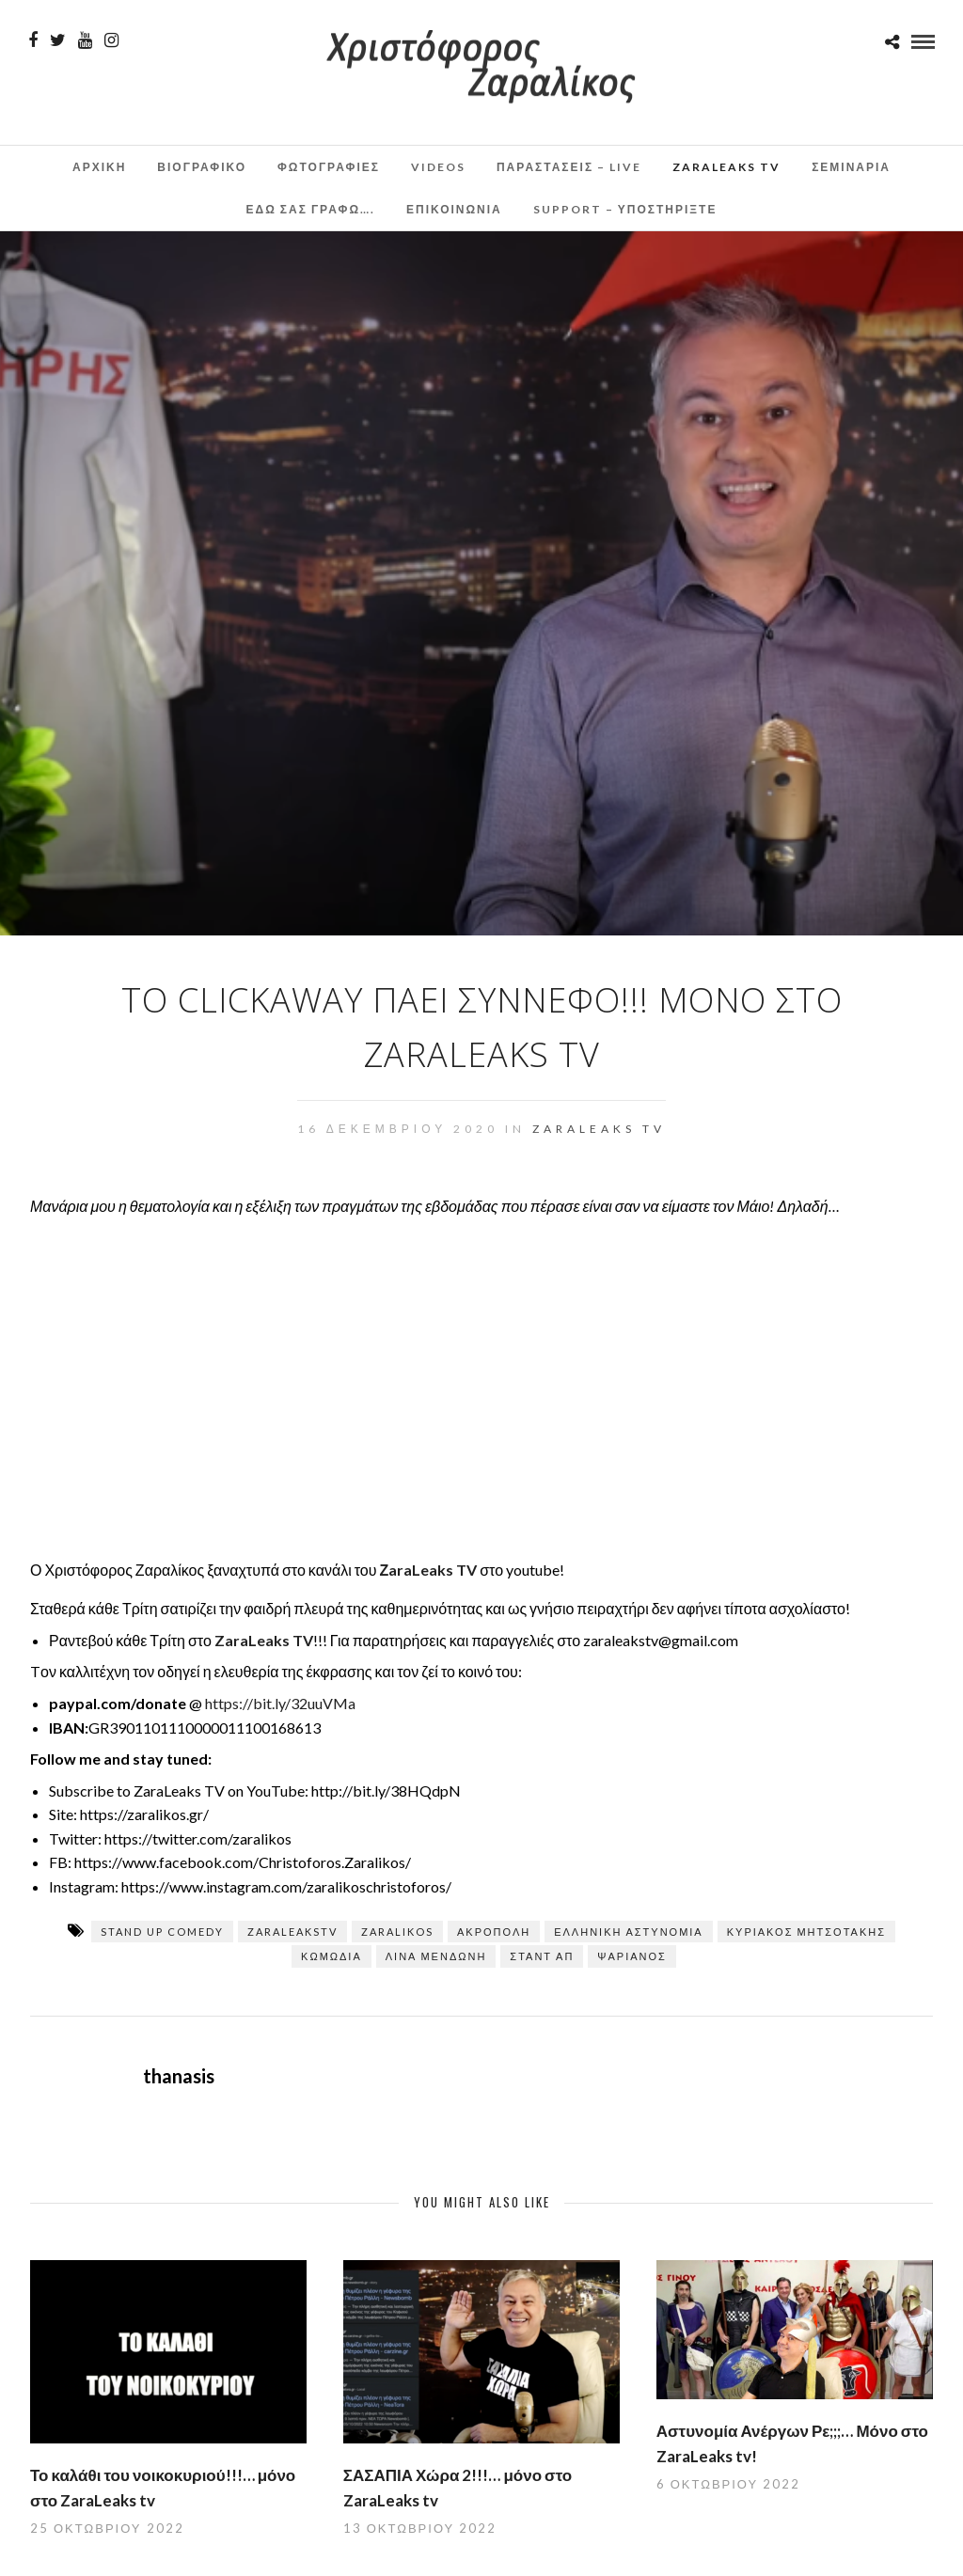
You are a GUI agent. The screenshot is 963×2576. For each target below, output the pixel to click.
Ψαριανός (632, 1956)
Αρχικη (99, 167)
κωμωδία (331, 1956)
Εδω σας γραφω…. (310, 209)
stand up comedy (162, 1931)
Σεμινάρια (851, 167)
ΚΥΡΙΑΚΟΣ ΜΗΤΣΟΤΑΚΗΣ (806, 1931)
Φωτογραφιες (328, 167)
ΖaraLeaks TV (428, 1570)
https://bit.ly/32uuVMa (280, 1703)
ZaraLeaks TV (726, 167)
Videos (438, 167)
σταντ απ (542, 1956)
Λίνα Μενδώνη (436, 1956)
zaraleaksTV (292, 1931)
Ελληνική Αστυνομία (628, 1931)
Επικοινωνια (454, 209)
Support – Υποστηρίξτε (625, 209)
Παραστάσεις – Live (569, 167)
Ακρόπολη (493, 1931)
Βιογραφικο (201, 167)
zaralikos (397, 1931)
